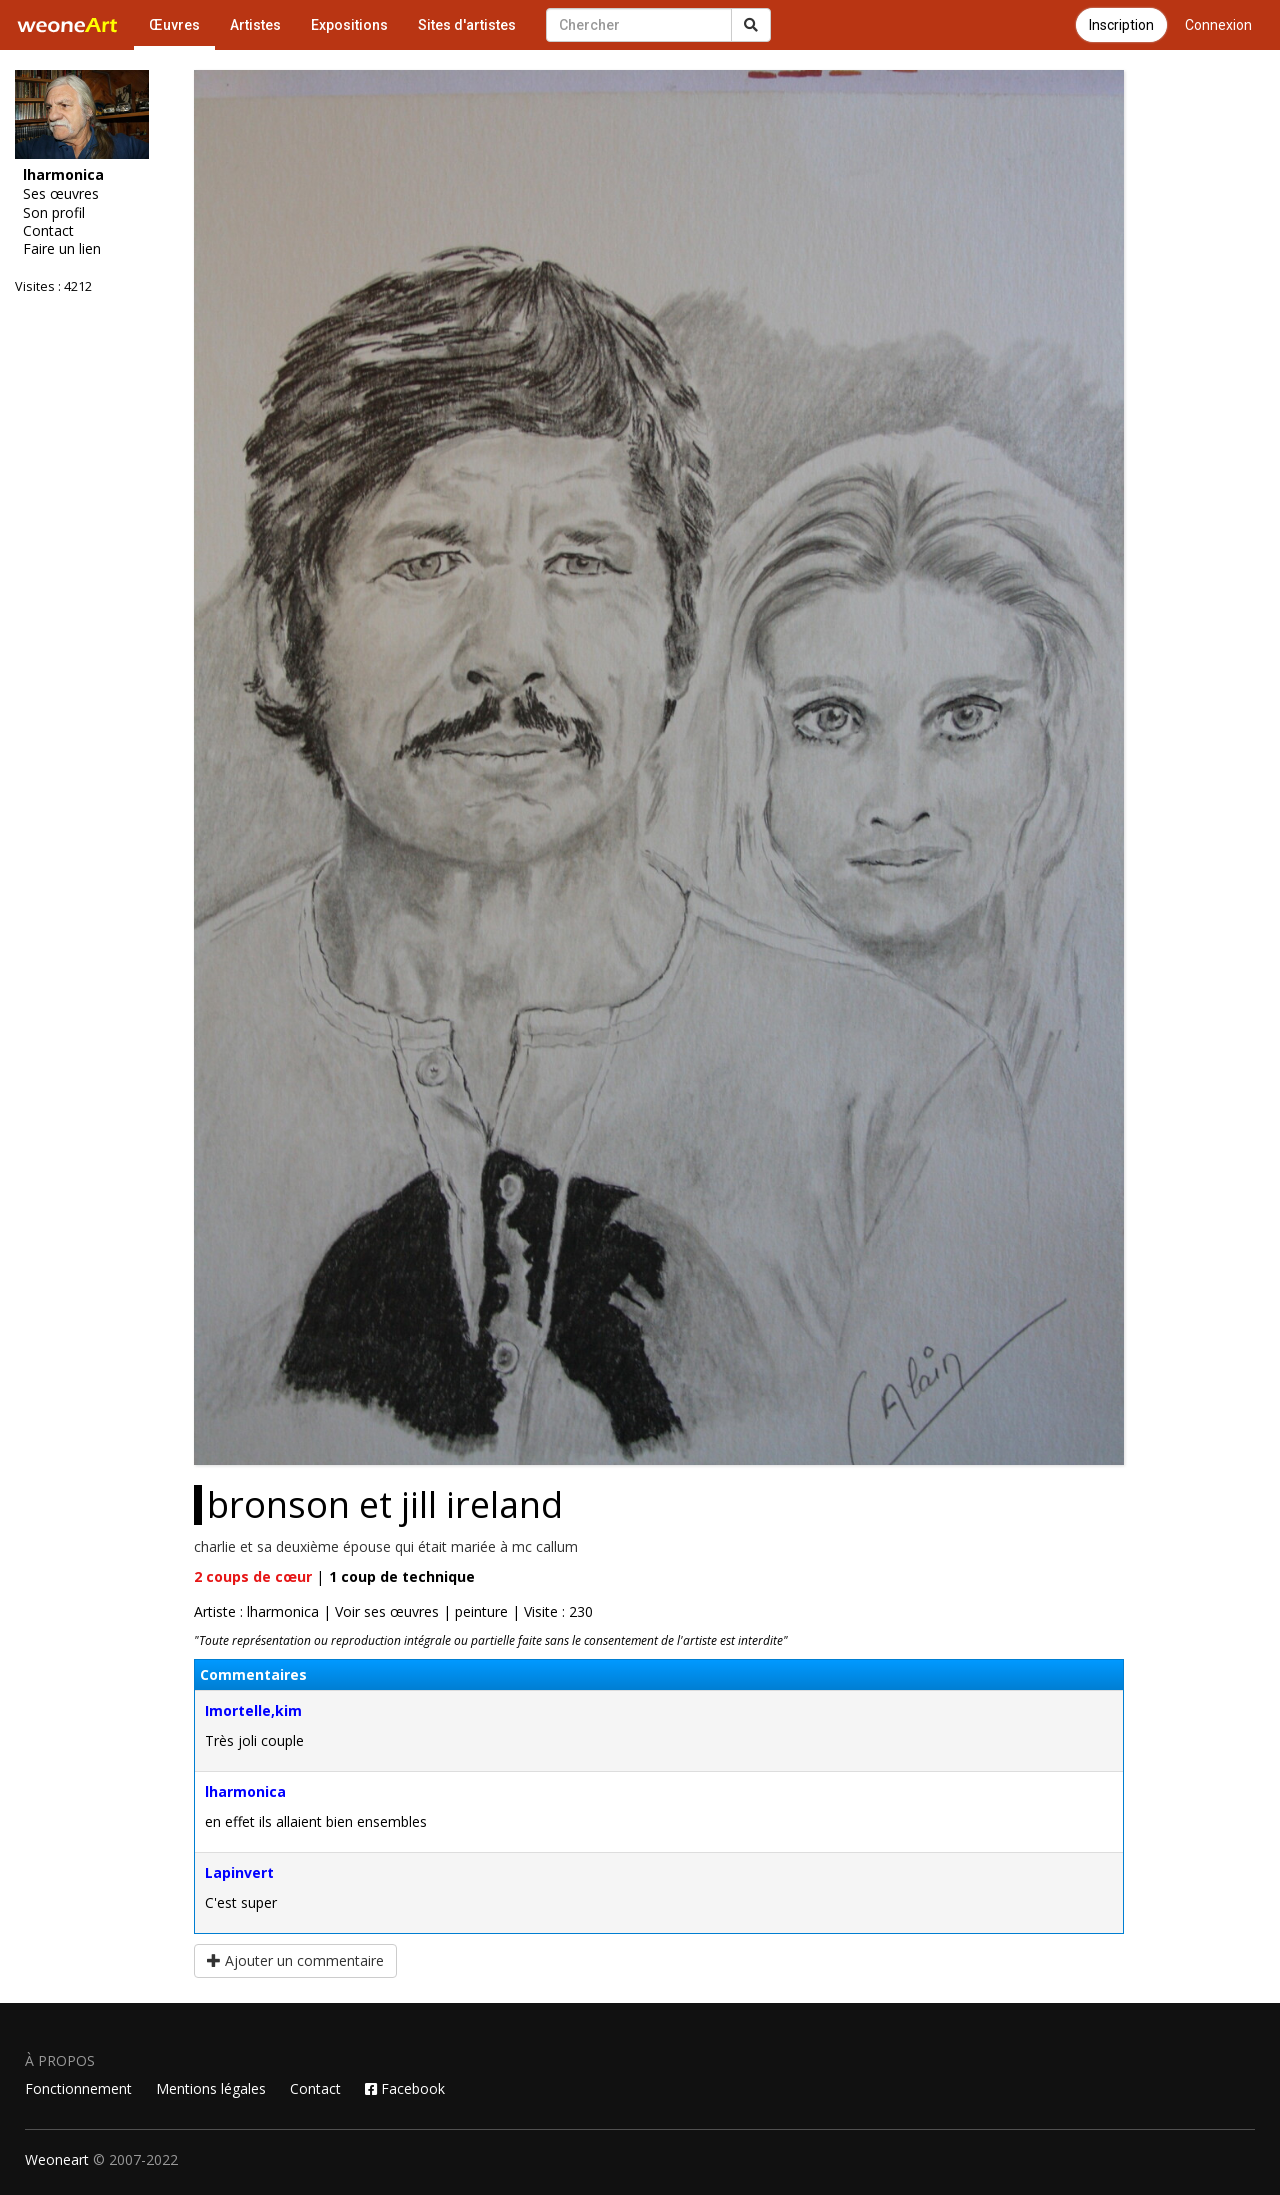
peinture (481, 1611)
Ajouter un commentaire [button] (295, 1960)
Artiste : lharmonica (256, 1611)
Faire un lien (62, 249)
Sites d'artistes (467, 25)
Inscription (1121, 25)
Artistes (255, 25)
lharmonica (245, 1791)
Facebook (405, 2088)
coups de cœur (253, 1576)
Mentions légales (211, 2088)
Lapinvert (239, 1872)
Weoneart (57, 2159)
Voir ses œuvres (387, 1611)
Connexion (1218, 25)
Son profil (54, 213)
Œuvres (174, 25)
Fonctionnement (78, 2088)
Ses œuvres (61, 194)
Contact (48, 231)
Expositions (349, 25)
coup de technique (402, 1576)
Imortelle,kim (253, 1710)
